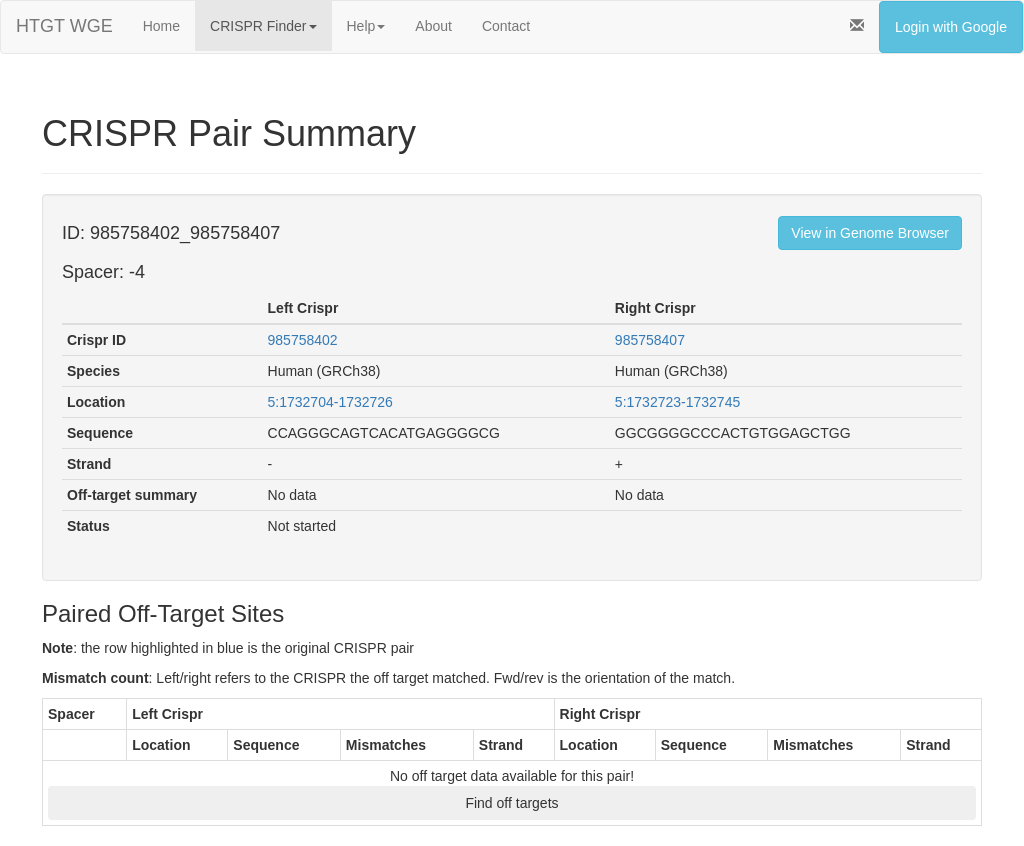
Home (161, 26)
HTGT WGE (64, 26)
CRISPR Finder (263, 26)
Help (366, 26)
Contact (506, 26)
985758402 (303, 340)
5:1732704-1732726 (330, 402)
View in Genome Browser (870, 233)
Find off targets (511, 803)
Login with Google (951, 27)
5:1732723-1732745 (677, 402)
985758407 (650, 340)
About (433, 26)
